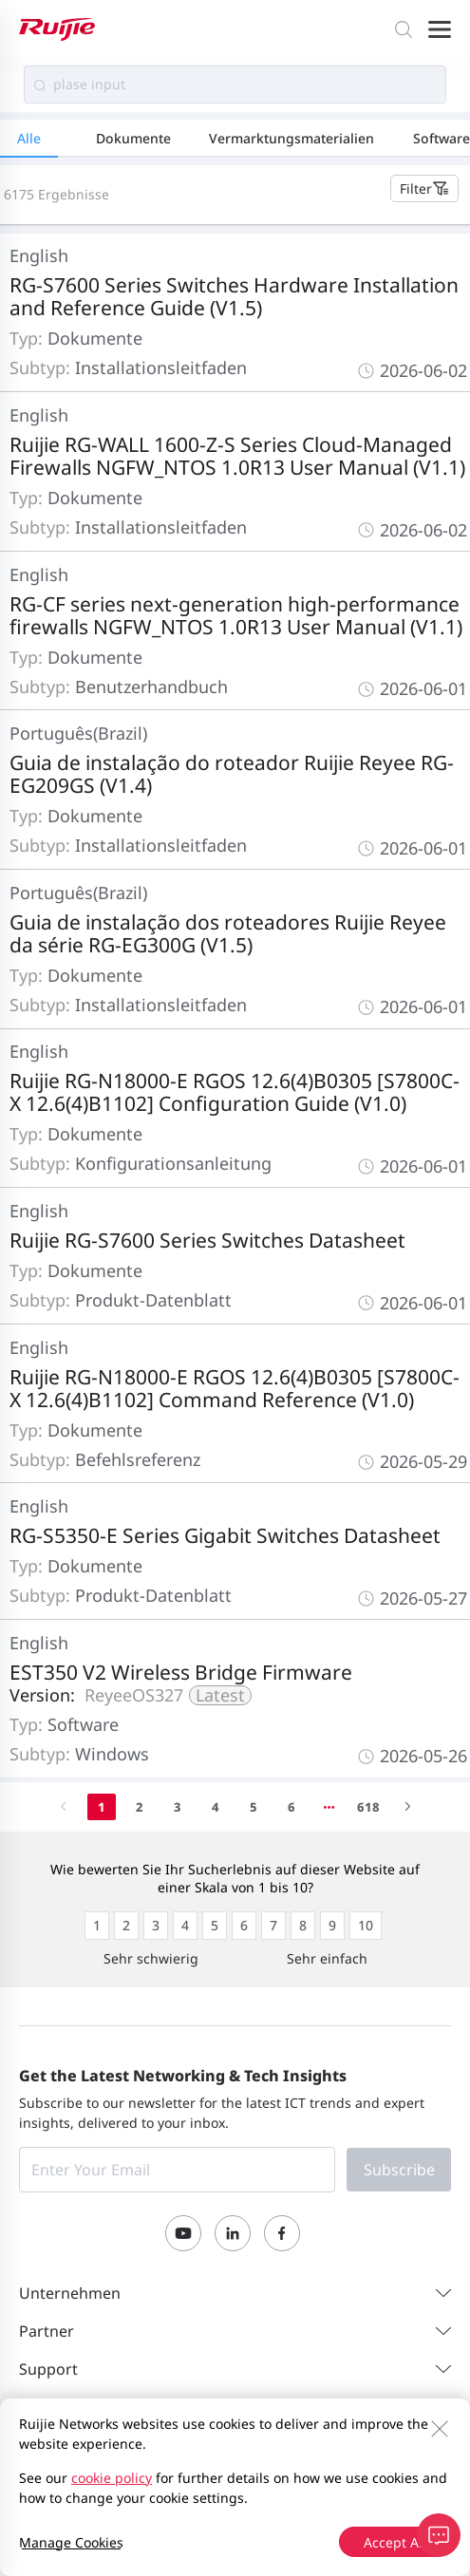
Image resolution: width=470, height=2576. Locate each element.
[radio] (97, 1925)
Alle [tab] (29, 138)
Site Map (106, 2475)
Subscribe (399, 2169)
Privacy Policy (187, 2475)
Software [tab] (441, 138)
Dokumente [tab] (133, 138)
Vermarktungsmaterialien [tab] (291, 138)
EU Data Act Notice (195, 2500)
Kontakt (43, 2475)
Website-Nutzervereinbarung (333, 2475)
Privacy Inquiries (72, 2500)
